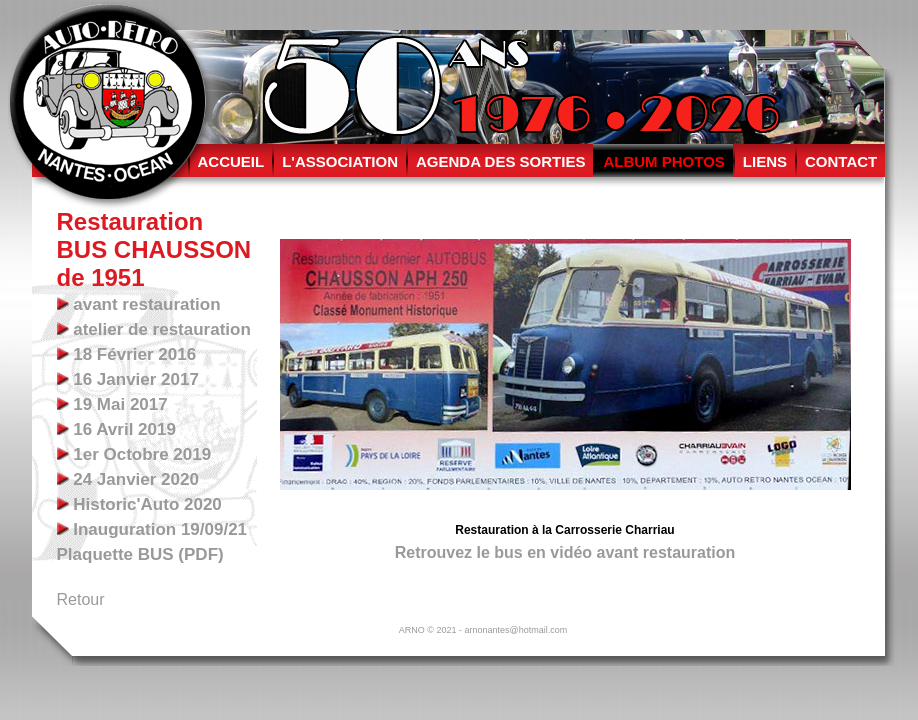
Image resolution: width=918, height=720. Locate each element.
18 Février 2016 (133, 354)
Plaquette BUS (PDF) (140, 554)
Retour (81, 599)
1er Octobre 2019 (140, 454)
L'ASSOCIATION (340, 161)
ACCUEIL (231, 161)
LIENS (765, 161)
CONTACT (841, 161)
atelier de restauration (160, 329)
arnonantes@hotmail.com (515, 630)
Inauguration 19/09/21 (158, 529)
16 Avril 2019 (122, 429)
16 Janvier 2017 (134, 379)
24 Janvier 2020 (134, 479)
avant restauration (145, 304)
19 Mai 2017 (118, 404)
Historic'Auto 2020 (145, 504)
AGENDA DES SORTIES (500, 161)
